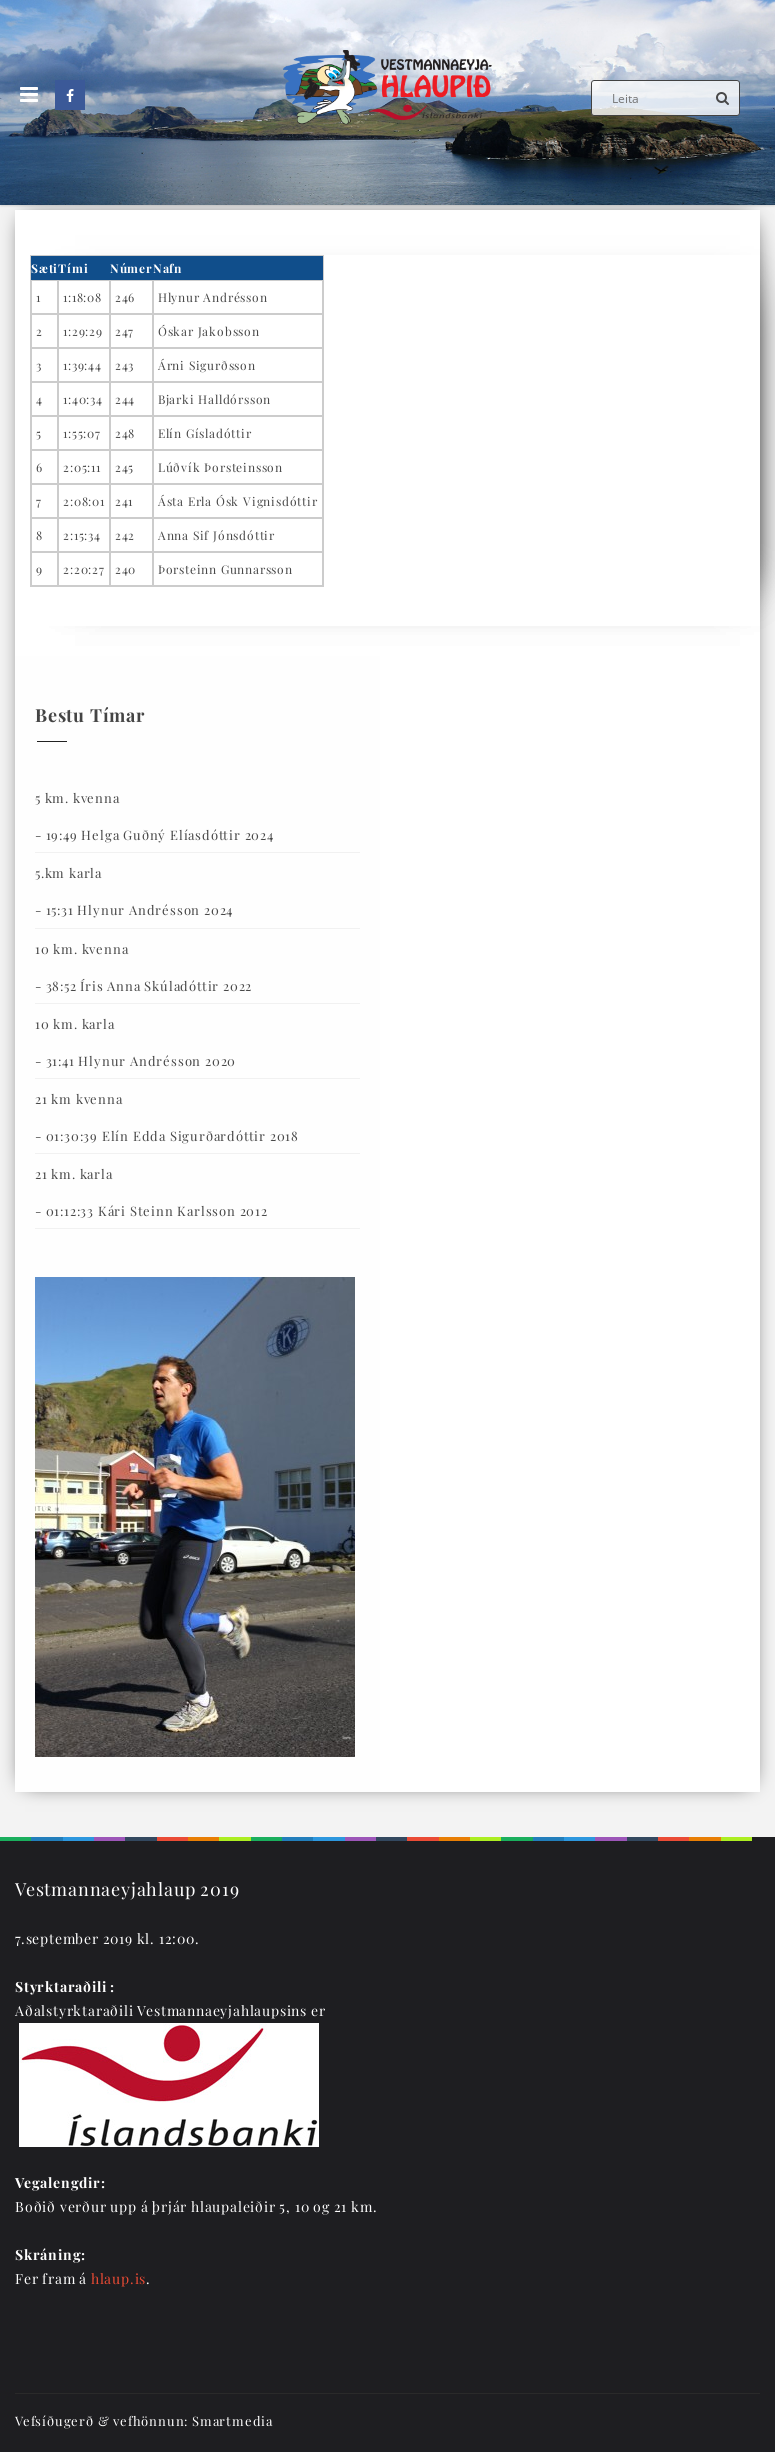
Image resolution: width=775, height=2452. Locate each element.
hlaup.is (118, 2278)
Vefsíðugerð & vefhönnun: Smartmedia (144, 2420)
